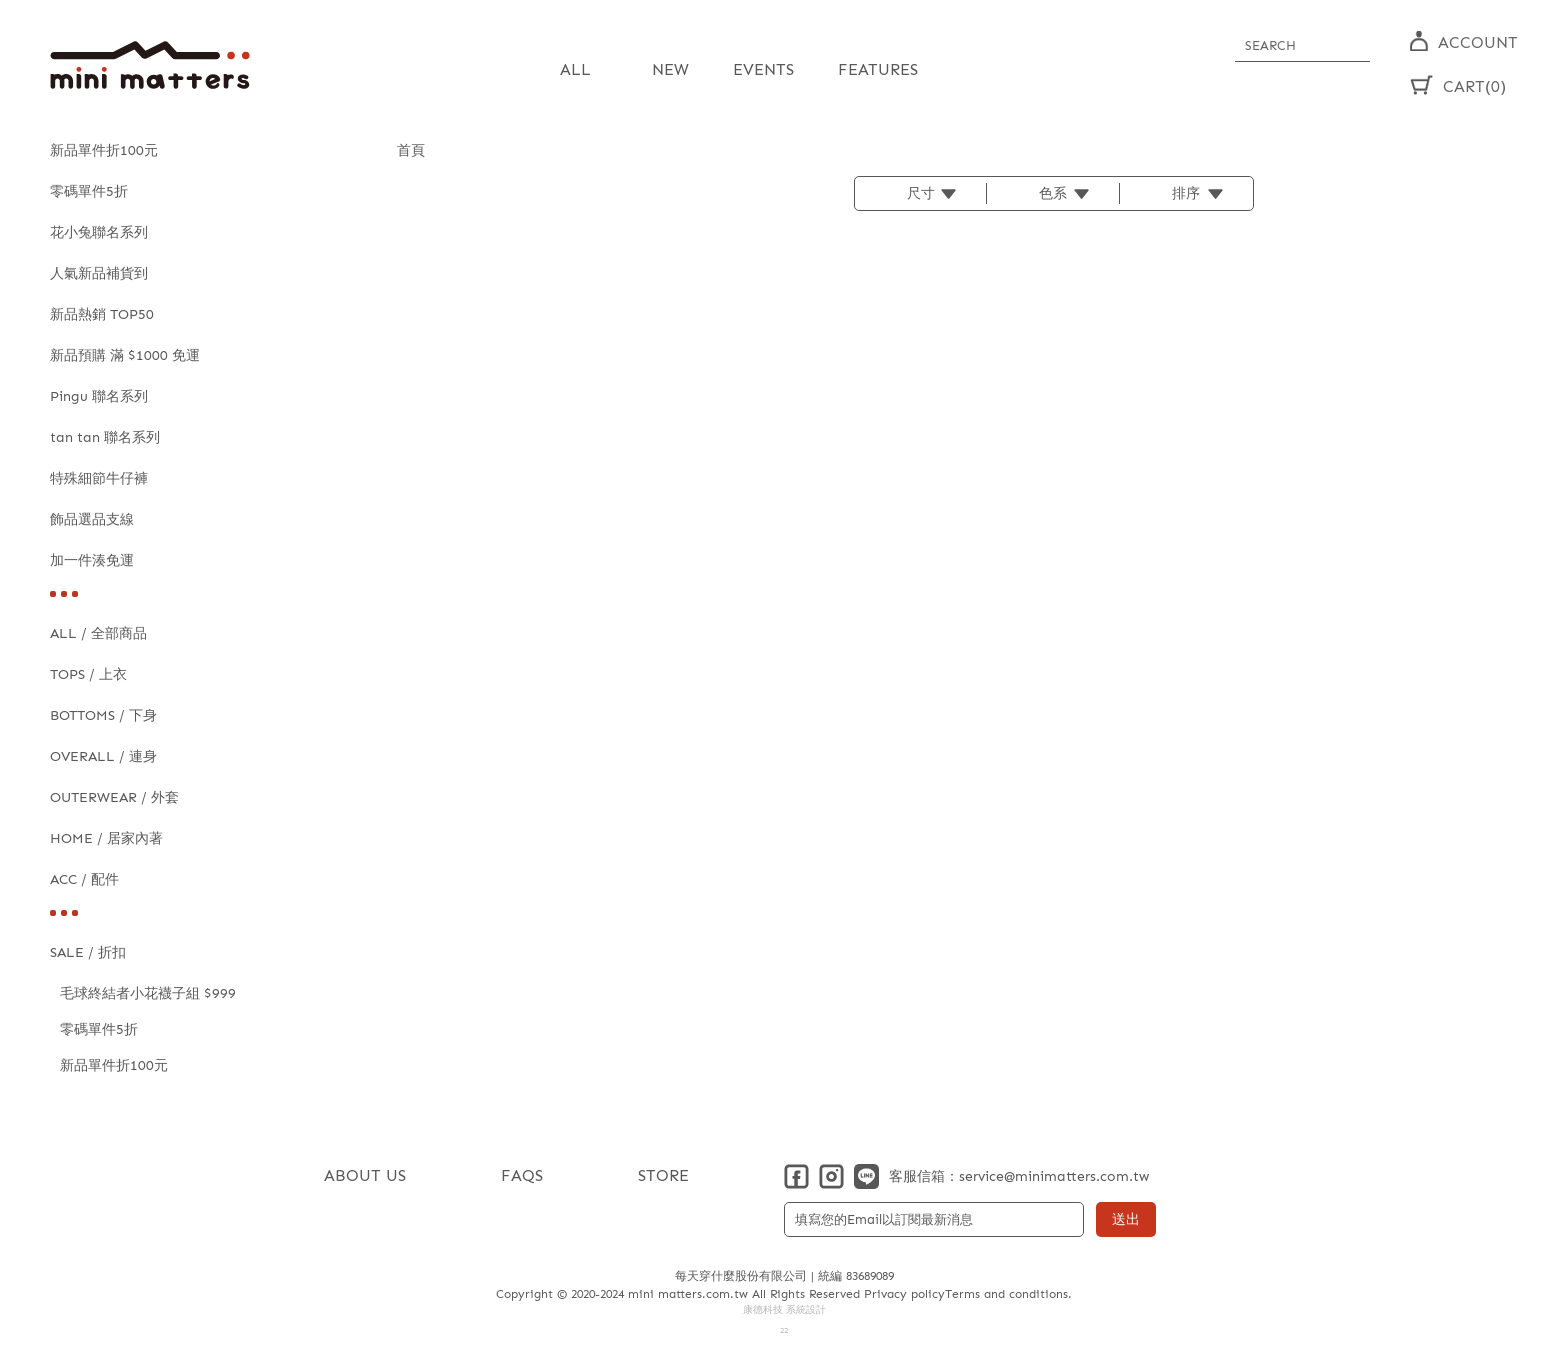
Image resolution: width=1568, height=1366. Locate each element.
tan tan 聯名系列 (105, 437)
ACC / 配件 (84, 879)
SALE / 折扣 (88, 952)
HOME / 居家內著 (106, 838)
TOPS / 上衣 (88, 674)
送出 (1126, 1219)
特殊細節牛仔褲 (99, 478)
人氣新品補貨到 (99, 273)
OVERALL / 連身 (103, 756)
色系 (1053, 193)
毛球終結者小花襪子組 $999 (148, 993)
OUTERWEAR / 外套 (114, 797)
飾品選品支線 (92, 519)
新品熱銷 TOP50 (102, 314)
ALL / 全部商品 (98, 633)
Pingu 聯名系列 (99, 396)
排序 (1186, 193)
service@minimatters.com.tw (1054, 1176)
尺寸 (921, 193)
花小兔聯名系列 (99, 232)
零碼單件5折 (89, 191)
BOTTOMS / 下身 (103, 715)
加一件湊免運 (92, 560)
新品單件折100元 (104, 150)
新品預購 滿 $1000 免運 (125, 355)
